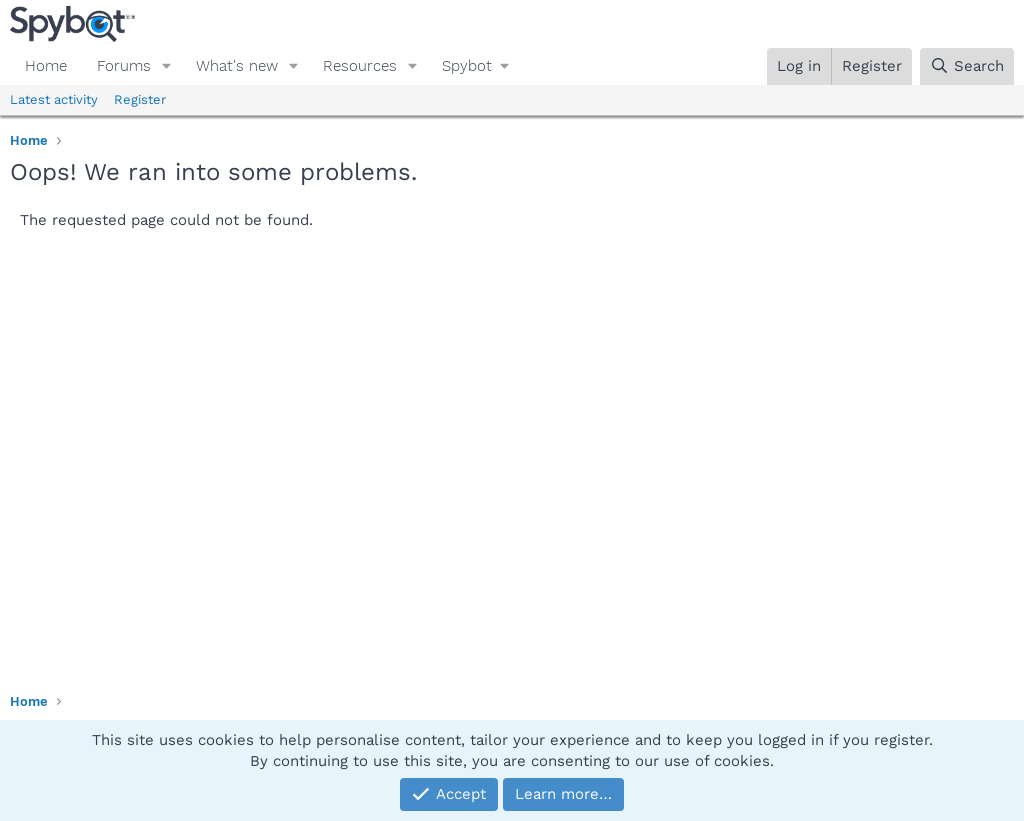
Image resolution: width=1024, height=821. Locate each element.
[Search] (967, 66)
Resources (360, 66)
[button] (167, 66)
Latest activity (54, 99)
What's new (237, 66)
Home (46, 66)
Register (140, 99)
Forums (124, 66)
